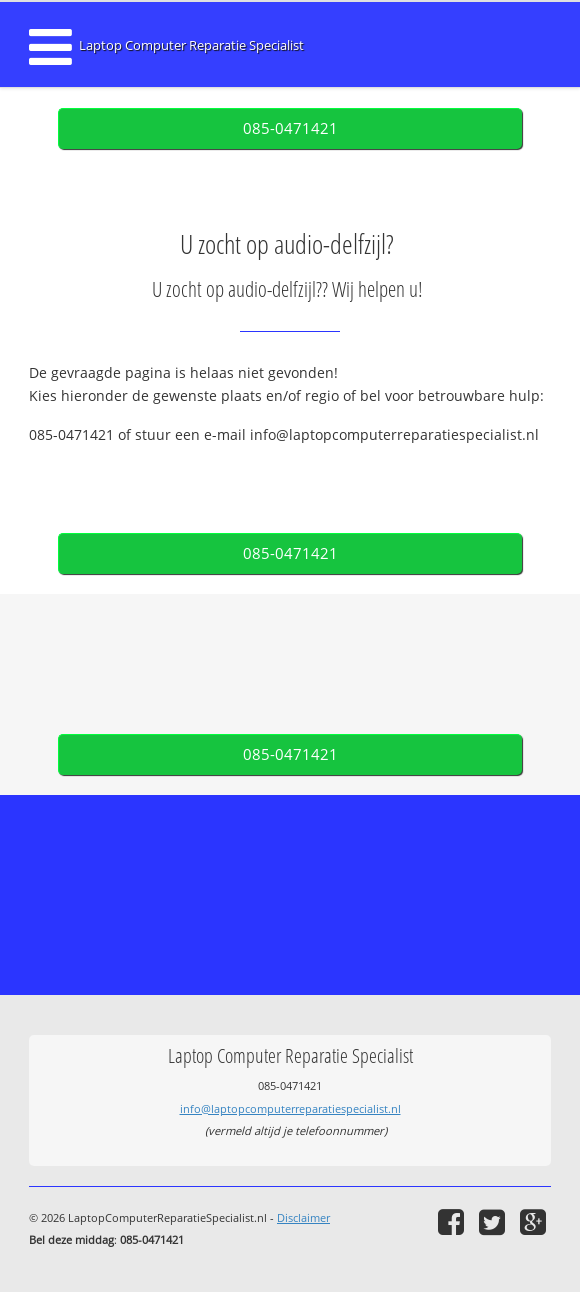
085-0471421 (290, 128)
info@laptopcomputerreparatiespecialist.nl (290, 1108)
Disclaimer (303, 1217)
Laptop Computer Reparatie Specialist (191, 45)
